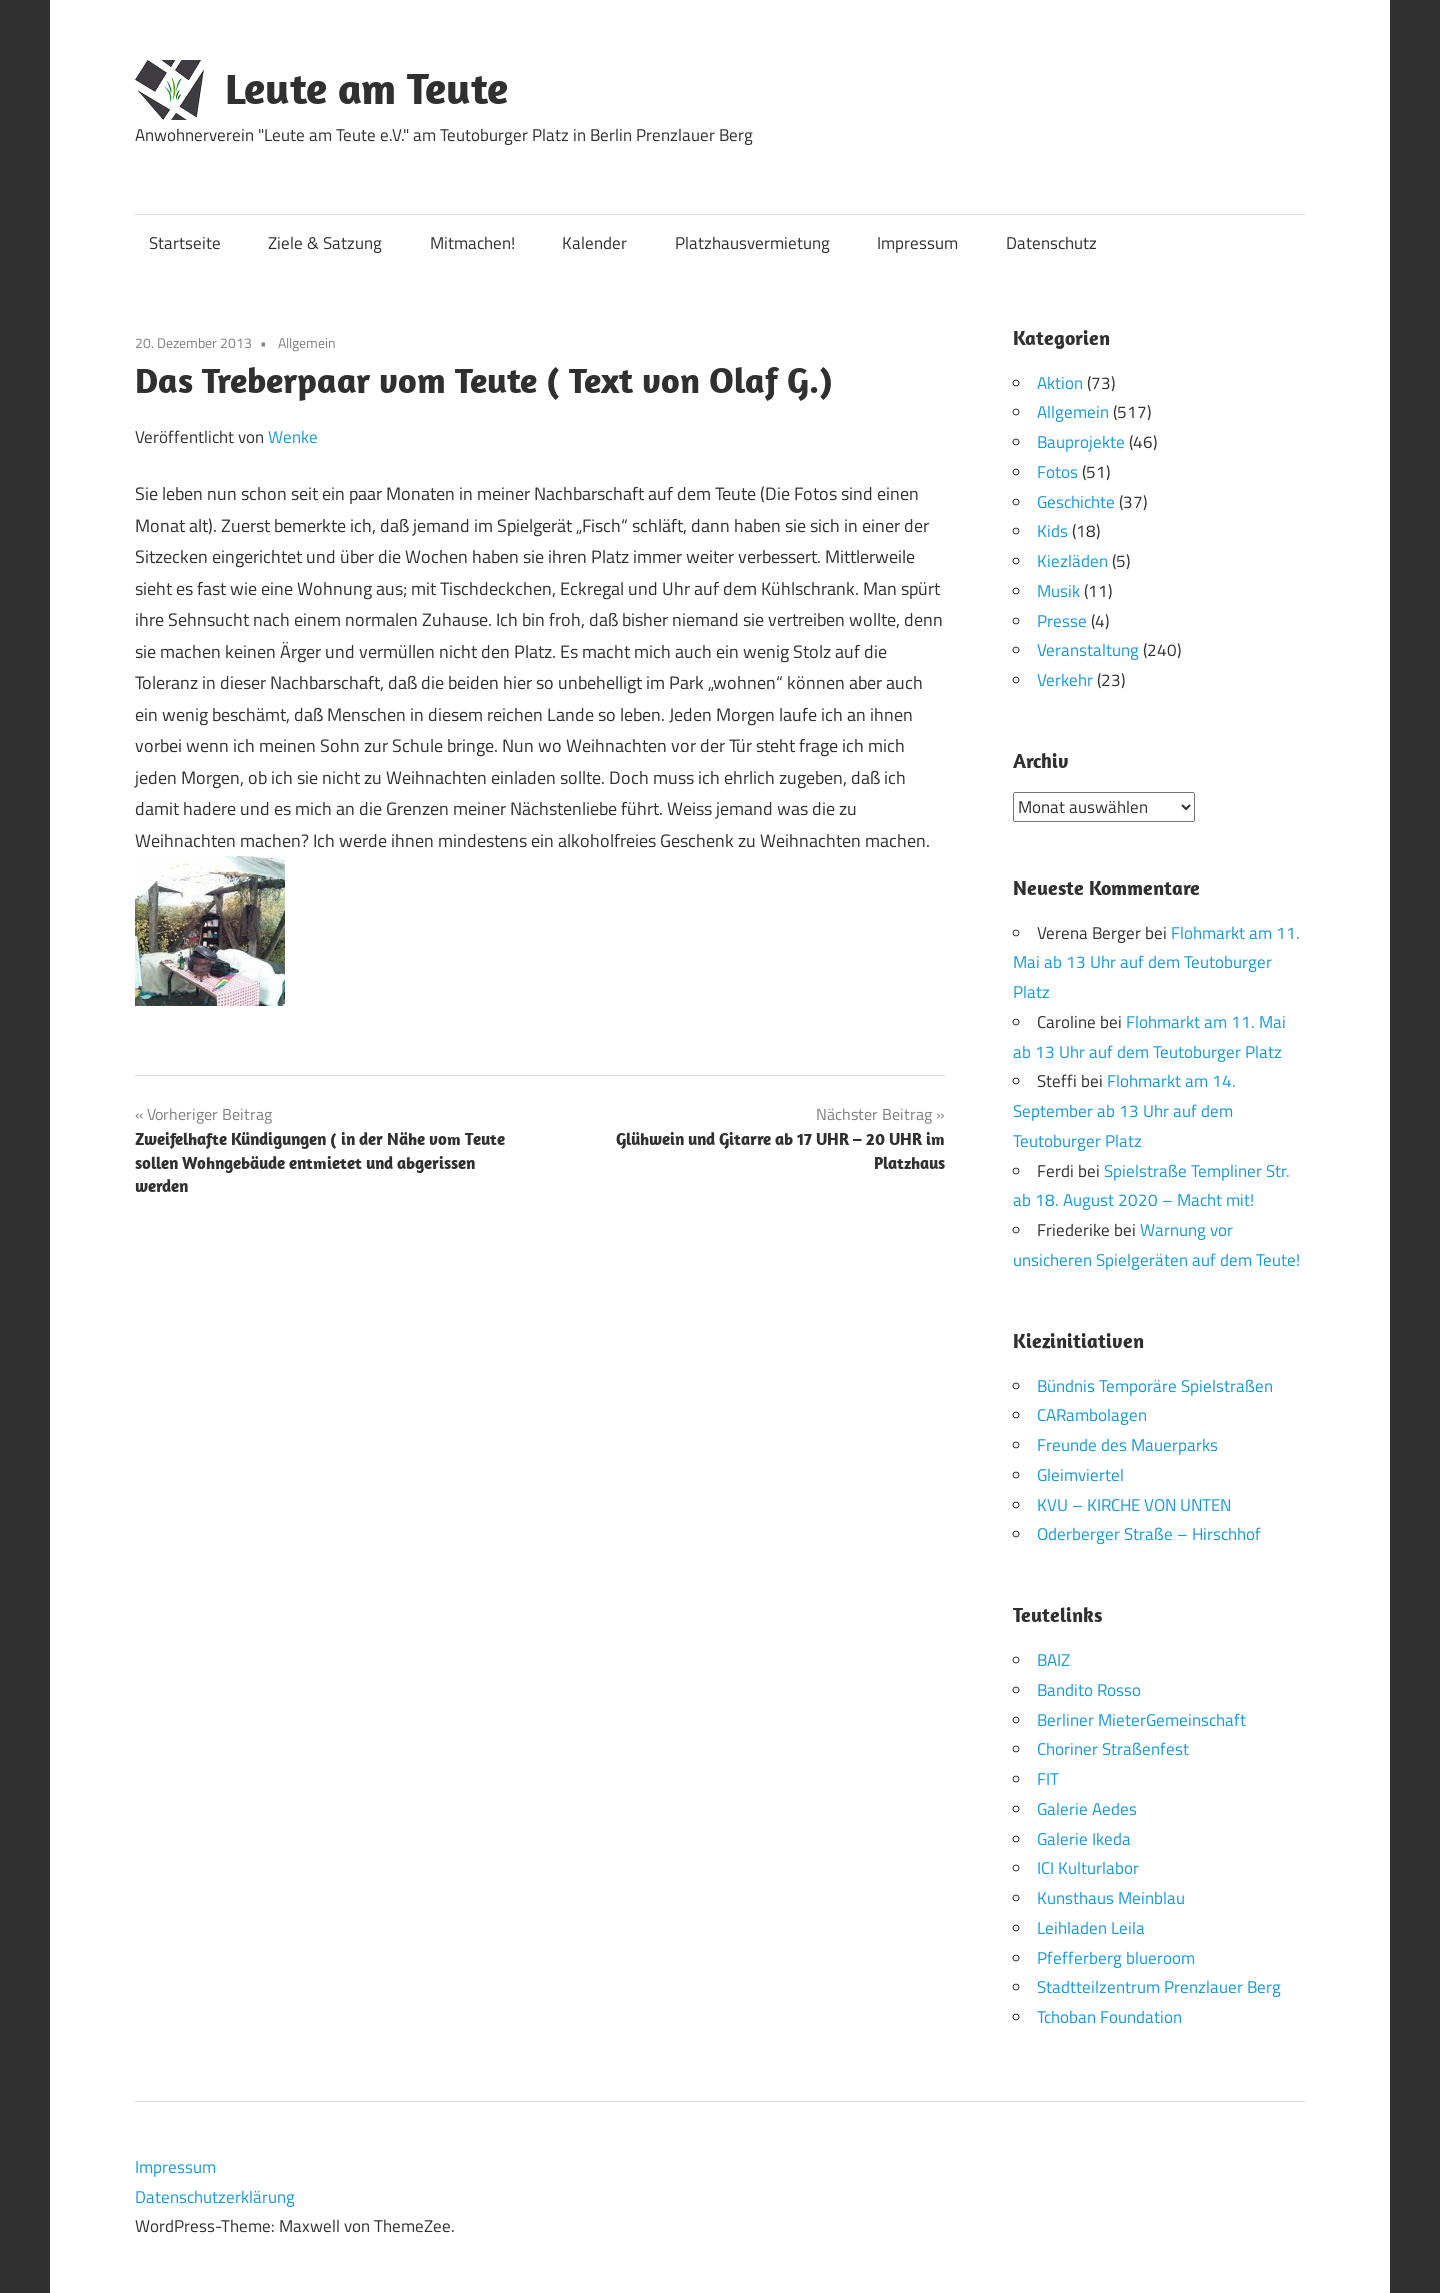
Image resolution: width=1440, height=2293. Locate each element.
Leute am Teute (366, 88)
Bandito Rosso (1089, 1689)
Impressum (917, 243)
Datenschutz (1051, 243)
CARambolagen (1092, 1415)
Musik (1058, 591)
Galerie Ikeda (1084, 1838)
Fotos (1057, 472)
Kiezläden (1072, 561)
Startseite (185, 243)
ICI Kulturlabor (1088, 1868)
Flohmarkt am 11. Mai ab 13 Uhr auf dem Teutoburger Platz (1156, 962)
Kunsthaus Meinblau (1111, 1898)
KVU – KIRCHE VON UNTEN (1134, 1504)
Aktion (1060, 383)
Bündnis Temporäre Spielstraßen (1155, 1385)
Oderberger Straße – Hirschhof (1149, 1534)
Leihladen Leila (1091, 1927)
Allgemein (307, 342)
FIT (1048, 1779)
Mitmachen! (472, 243)
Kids (1052, 531)
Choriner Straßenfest (1113, 1749)
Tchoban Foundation (1109, 2017)
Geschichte (1076, 502)
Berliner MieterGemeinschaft (1141, 1719)
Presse (1062, 621)
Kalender (594, 243)
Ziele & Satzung (325, 243)
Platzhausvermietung (752, 243)
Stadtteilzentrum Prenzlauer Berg (1159, 1987)
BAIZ (1053, 1660)
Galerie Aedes (1087, 1808)
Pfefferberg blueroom (1116, 1957)
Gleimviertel (1080, 1474)
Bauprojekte (1081, 442)
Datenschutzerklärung (215, 2196)
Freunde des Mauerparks (1127, 1445)
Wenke (293, 437)
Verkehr (1065, 680)
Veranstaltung (1088, 650)
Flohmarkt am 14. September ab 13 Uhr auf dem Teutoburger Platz (1124, 1111)
